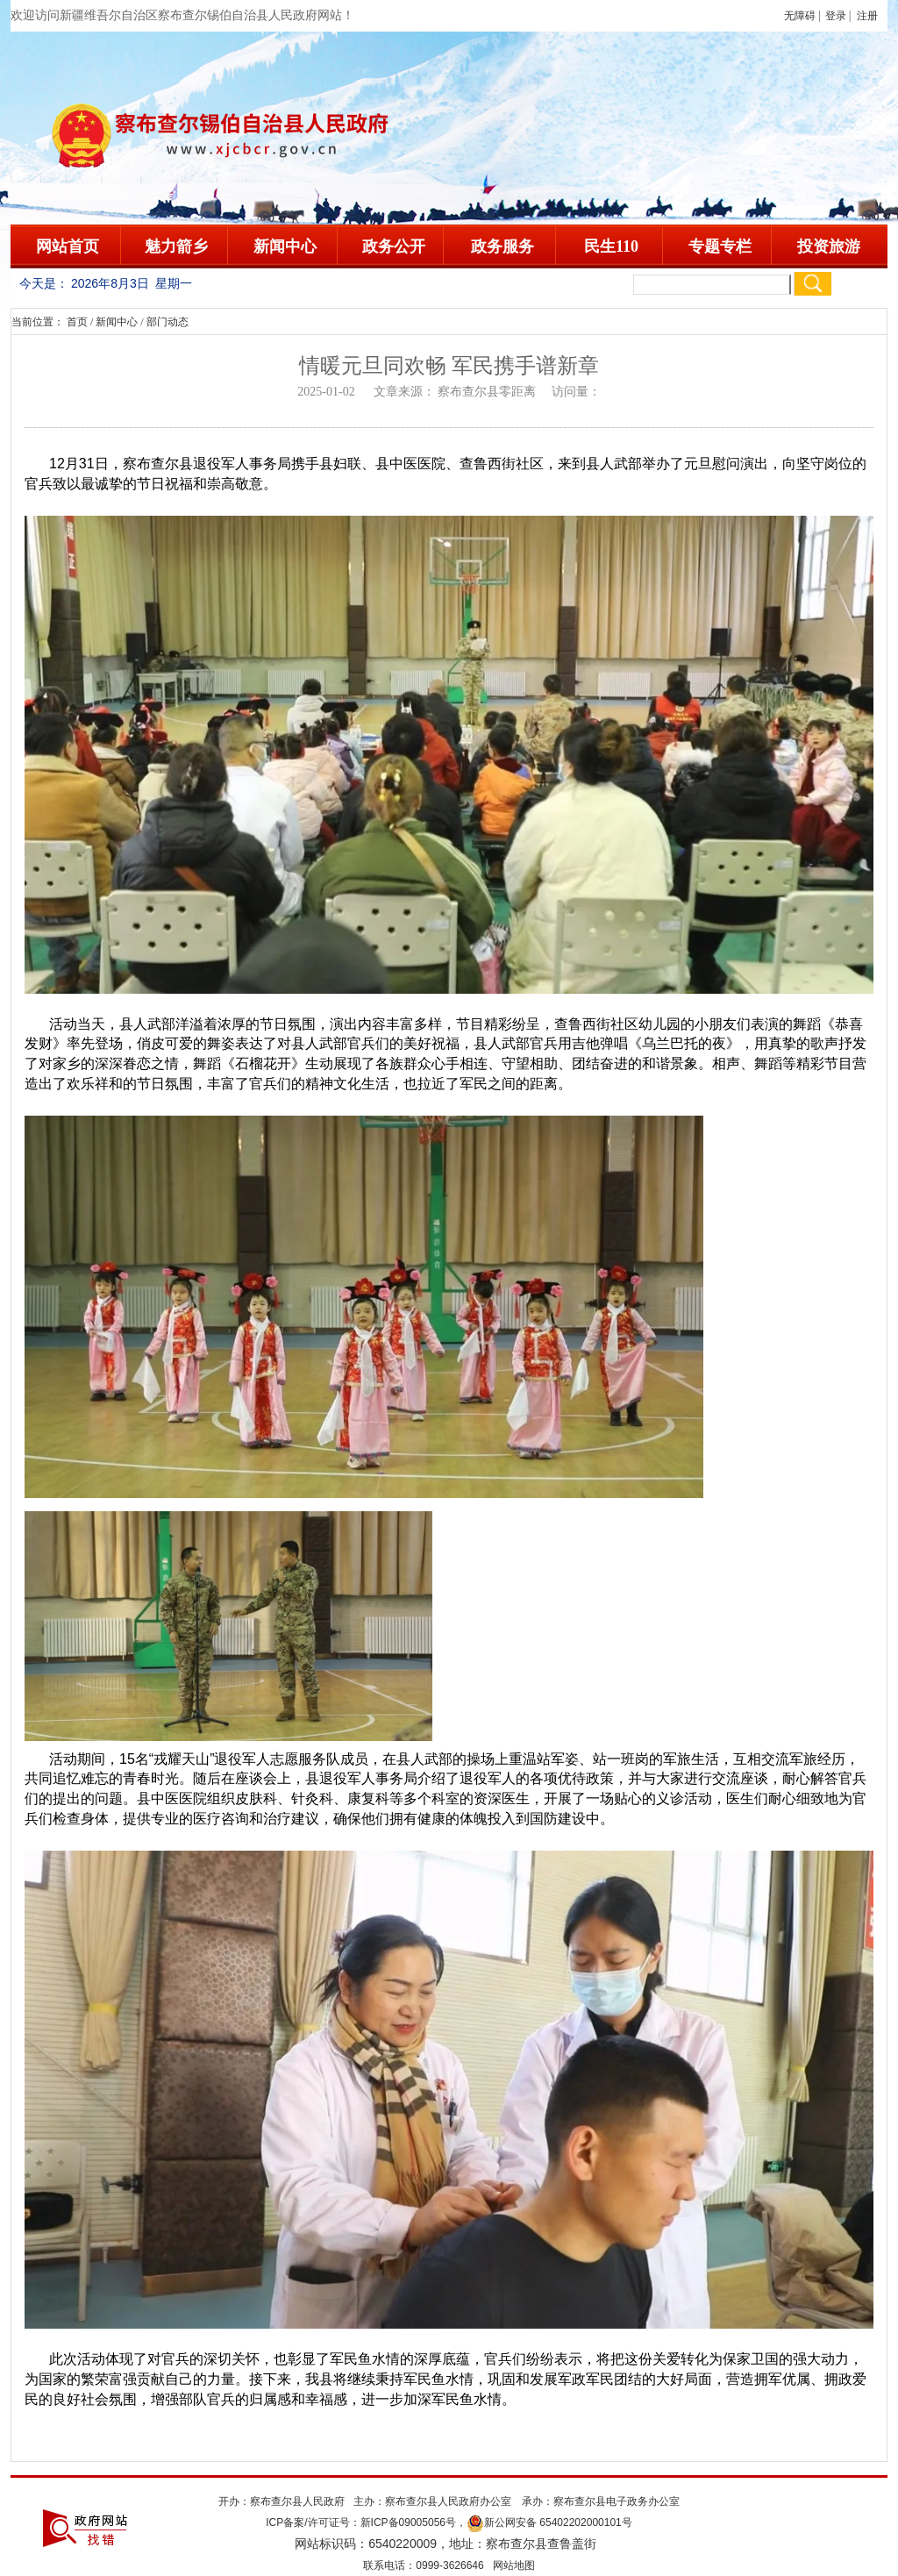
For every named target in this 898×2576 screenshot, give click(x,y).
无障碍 (800, 16)
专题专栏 (720, 246)
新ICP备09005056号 (408, 2522)
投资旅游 (828, 246)
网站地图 (514, 2565)
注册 (870, 16)
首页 (77, 322)
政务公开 (393, 246)
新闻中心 (285, 246)
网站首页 (67, 246)
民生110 (611, 246)
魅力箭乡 (176, 246)
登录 (835, 16)
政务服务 (502, 246)
